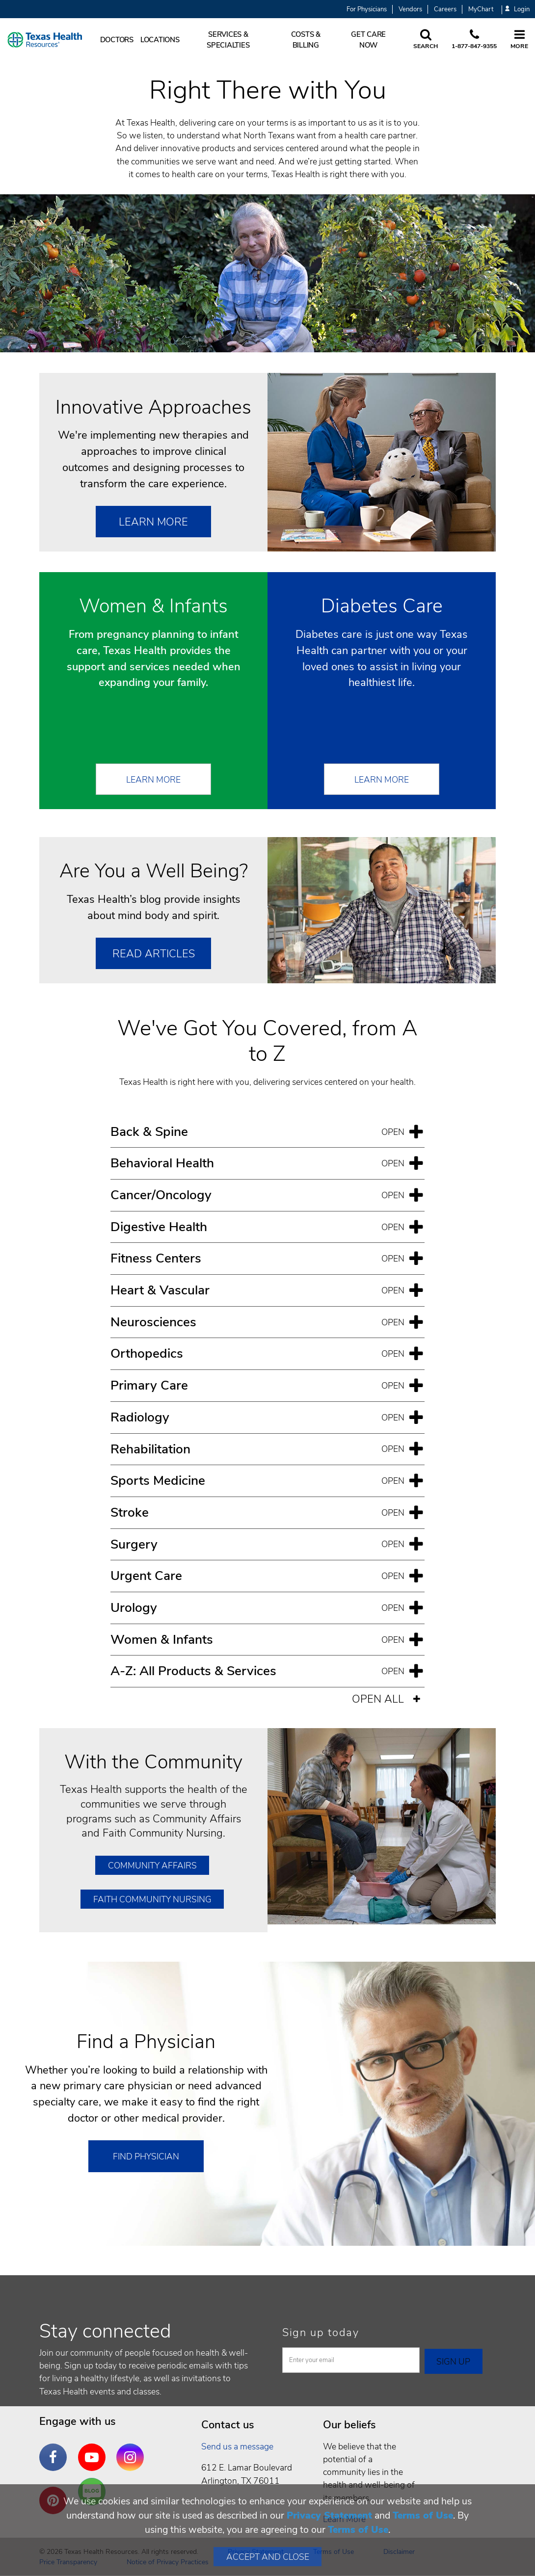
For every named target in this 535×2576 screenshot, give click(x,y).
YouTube (94, 2450)
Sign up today (320, 2332)
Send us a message (237, 2446)
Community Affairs (152, 1865)
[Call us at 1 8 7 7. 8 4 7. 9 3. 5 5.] (474, 40)
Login (517, 9)
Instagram (132, 2450)
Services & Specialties (228, 39)
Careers (445, 9)
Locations (160, 40)
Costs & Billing (306, 39)
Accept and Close (267, 2557)
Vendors (410, 9)
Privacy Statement (329, 2515)
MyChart (480, 9)
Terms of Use (423, 2515)
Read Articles (153, 953)
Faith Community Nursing (152, 1899)
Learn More (153, 522)
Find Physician (146, 2156)
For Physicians (367, 9)
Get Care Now (368, 39)
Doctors (117, 40)
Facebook (55, 2450)
